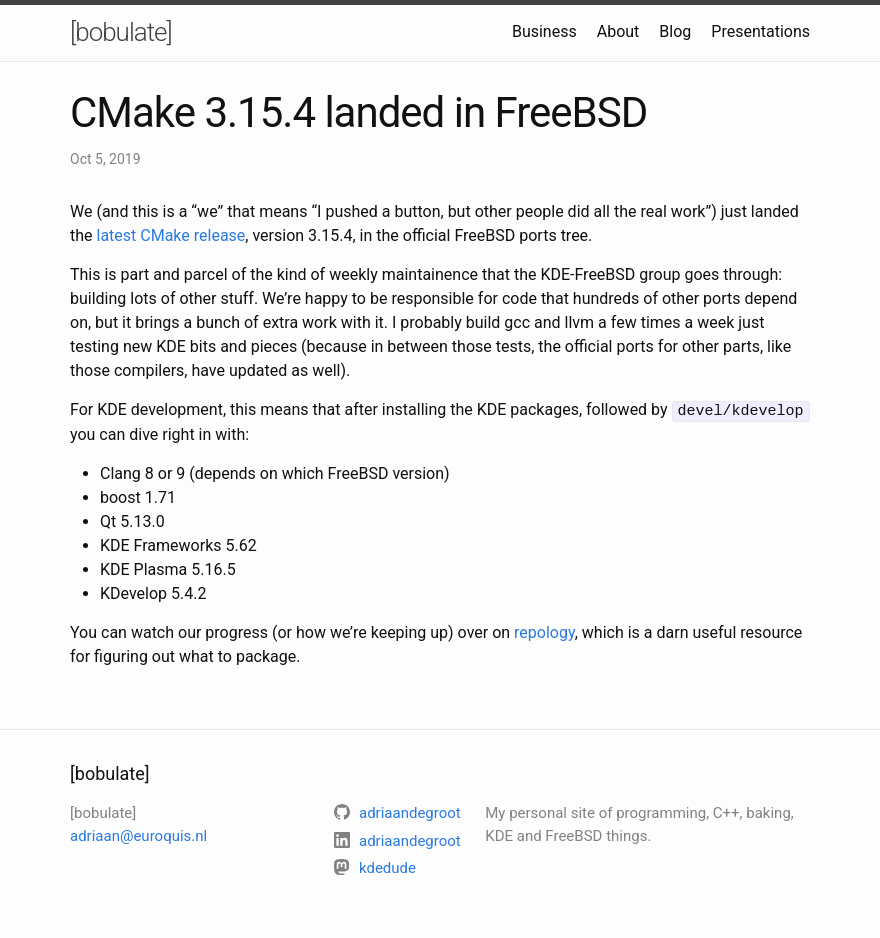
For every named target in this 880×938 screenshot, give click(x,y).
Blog (675, 31)
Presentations (760, 31)
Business (544, 31)
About (618, 31)
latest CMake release (171, 235)
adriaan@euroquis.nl (138, 834)
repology (544, 631)
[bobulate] (121, 32)
